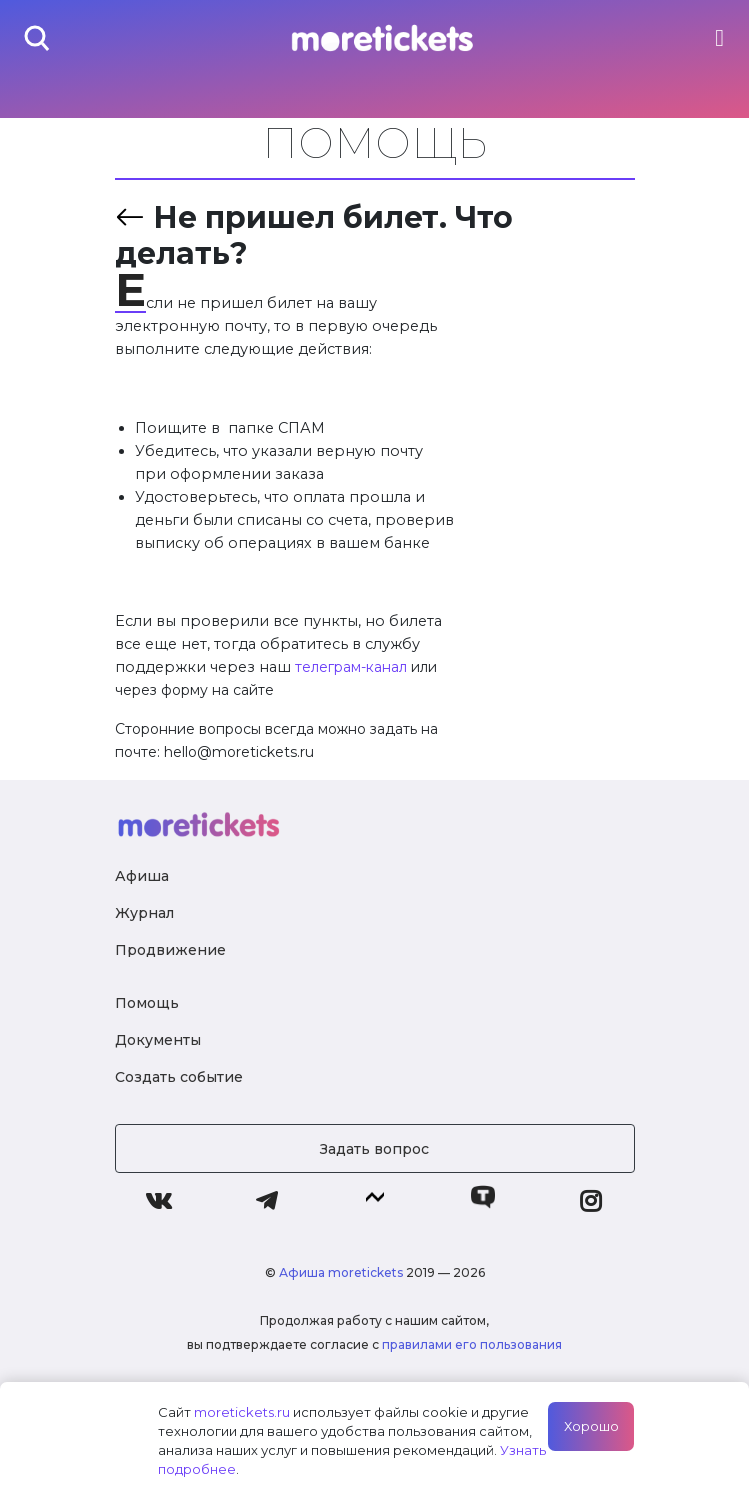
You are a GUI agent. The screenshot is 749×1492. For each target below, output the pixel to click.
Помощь (147, 1003)
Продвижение (170, 950)
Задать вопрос (374, 1149)
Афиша (142, 876)
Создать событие (179, 1077)
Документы (158, 1040)
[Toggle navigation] (719, 38)
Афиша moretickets (341, 1272)
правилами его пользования (472, 1344)
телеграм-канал (351, 667)
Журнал (144, 913)
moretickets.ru (242, 1412)
